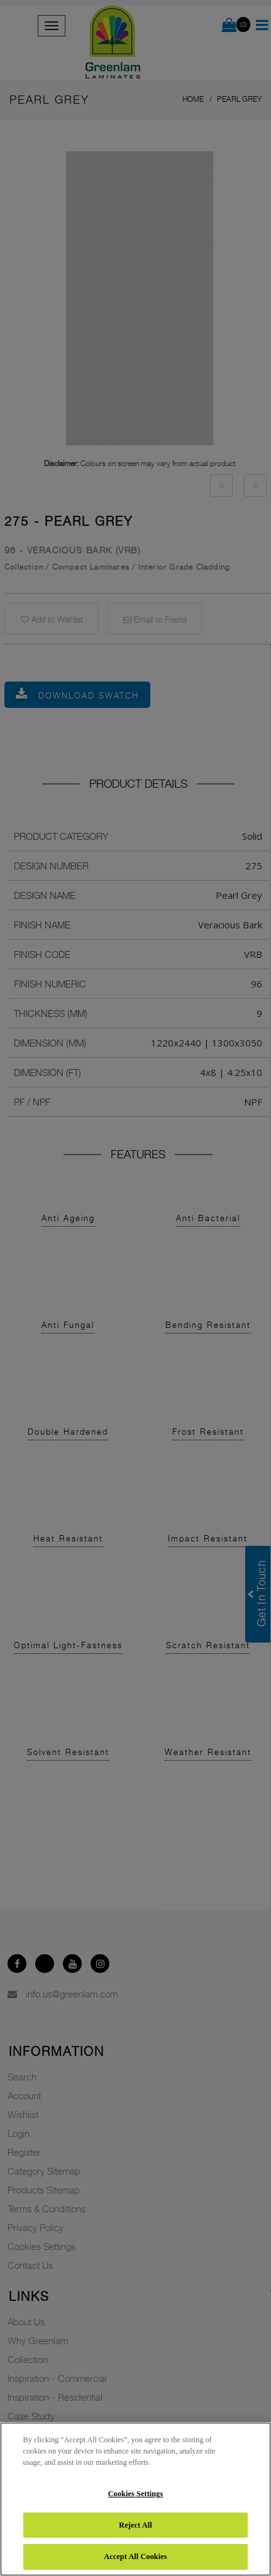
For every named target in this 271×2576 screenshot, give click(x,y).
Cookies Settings (135, 2493)
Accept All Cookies (135, 2556)
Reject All (135, 2525)
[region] (135, 2499)
